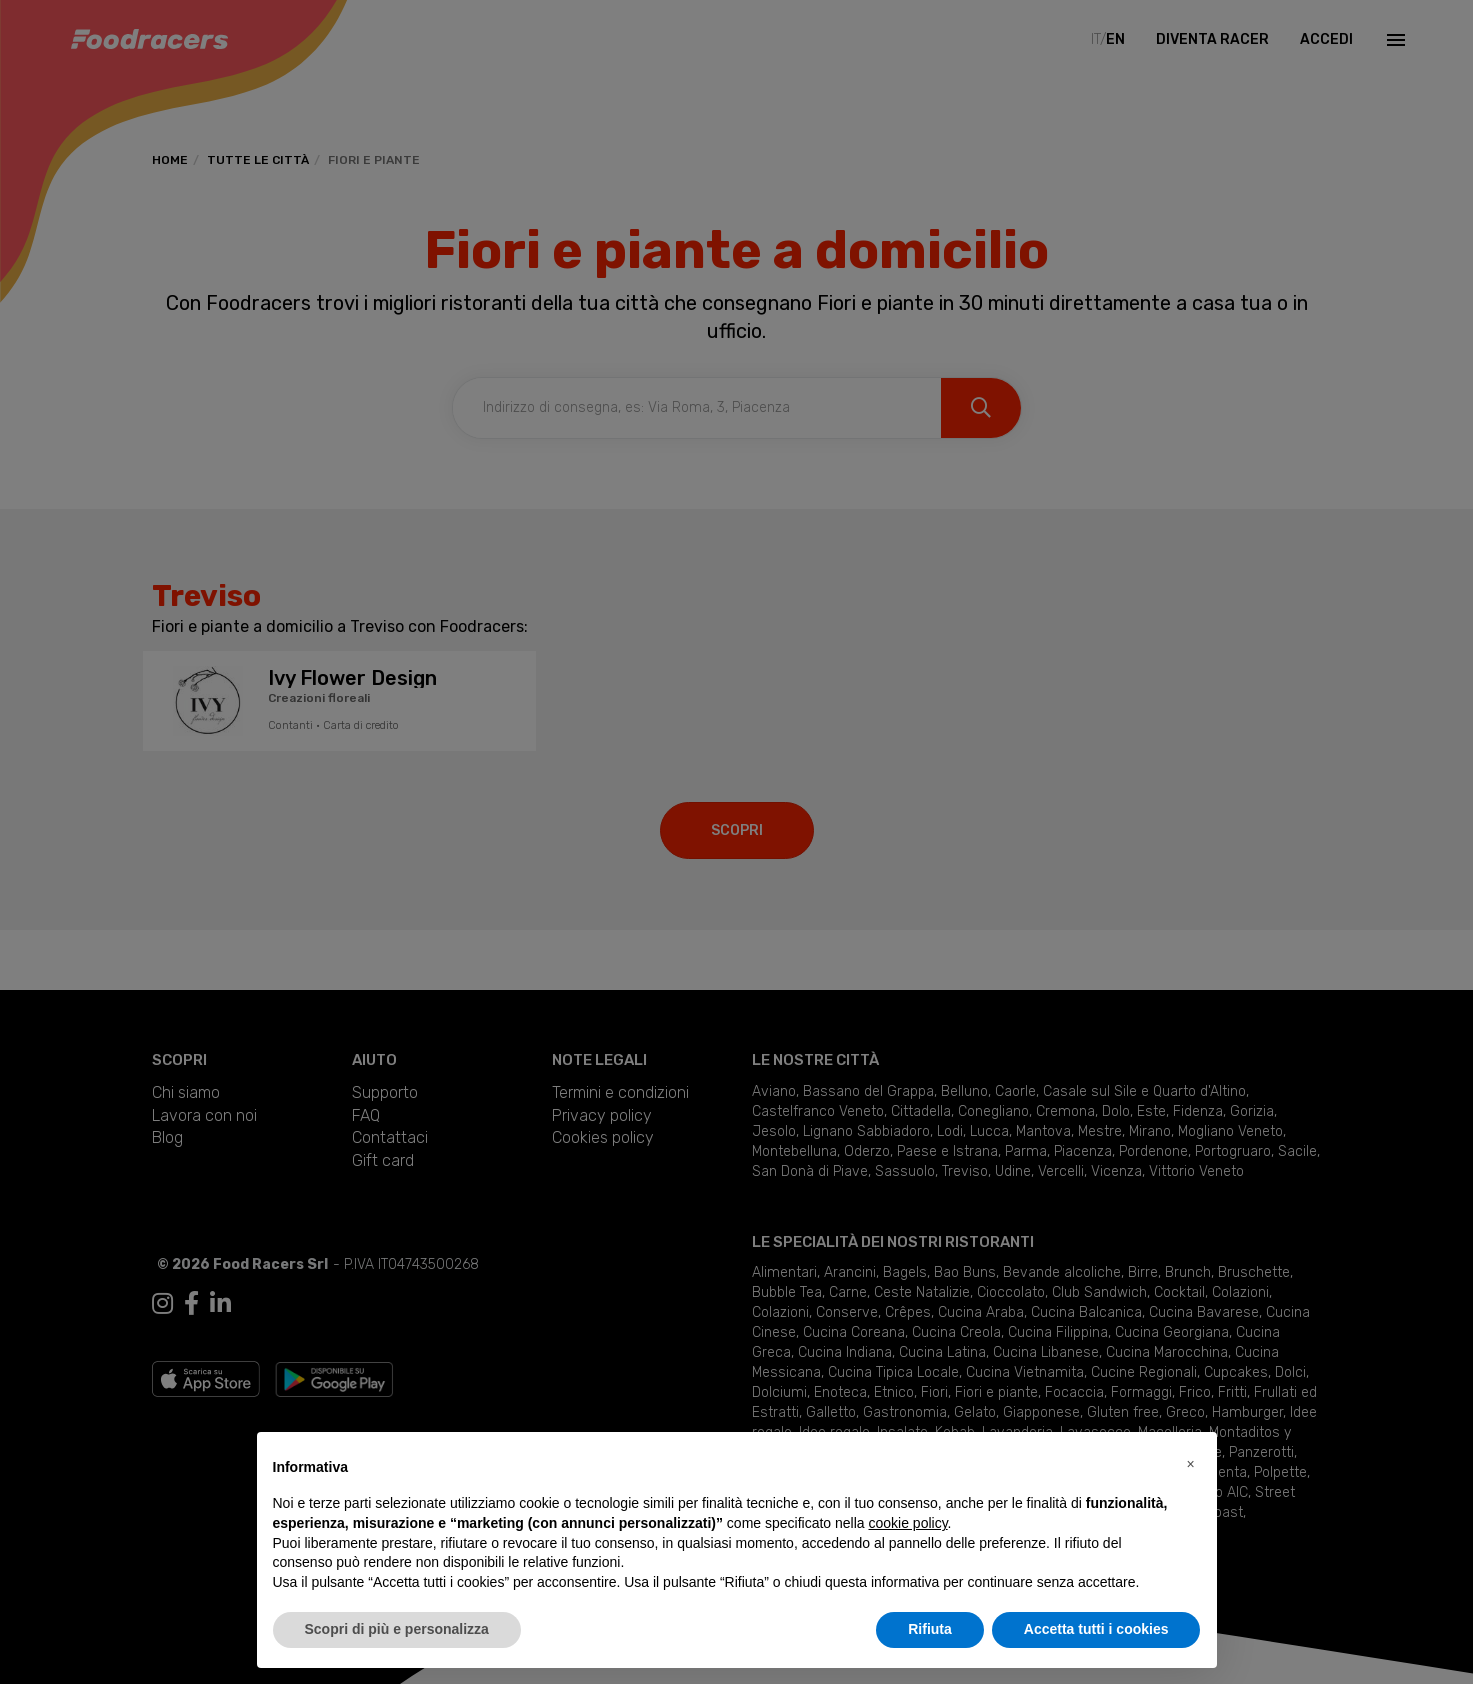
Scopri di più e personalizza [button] (397, 1629)
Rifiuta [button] (930, 1629)
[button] (1191, 1464)
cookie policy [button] (907, 1523)
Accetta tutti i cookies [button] (1096, 1629)
